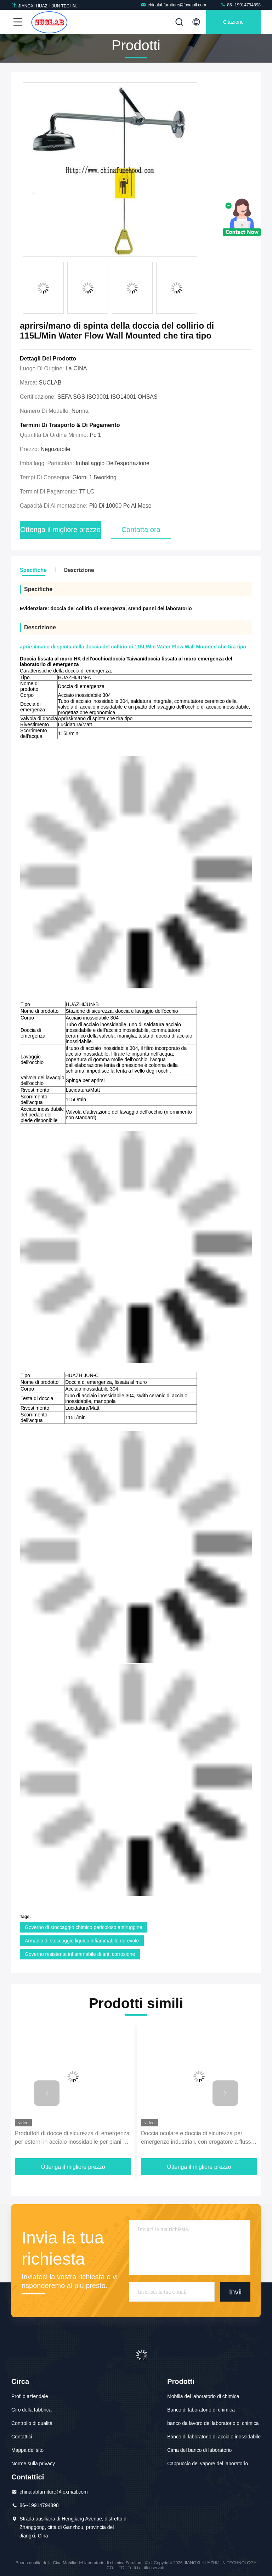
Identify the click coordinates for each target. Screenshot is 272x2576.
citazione (233, 22)
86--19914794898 (240, 4)
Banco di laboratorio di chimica (201, 2410)
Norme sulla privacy (33, 2463)
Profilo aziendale (29, 2396)
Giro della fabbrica (31, 2410)
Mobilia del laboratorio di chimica (203, 2396)
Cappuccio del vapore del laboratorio (207, 2463)
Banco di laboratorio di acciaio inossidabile (214, 2436)
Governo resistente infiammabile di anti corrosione (80, 1954)
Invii (235, 2291)
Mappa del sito (27, 2450)
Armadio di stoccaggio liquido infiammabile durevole (82, 1940)
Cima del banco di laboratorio (199, 2450)
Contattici (21, 2436)
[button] (47, 2093)
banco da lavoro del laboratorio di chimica (213, 2423)
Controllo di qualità (31, 2423)
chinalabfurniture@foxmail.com (173, 4)
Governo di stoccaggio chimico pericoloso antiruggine (83, 1927)
